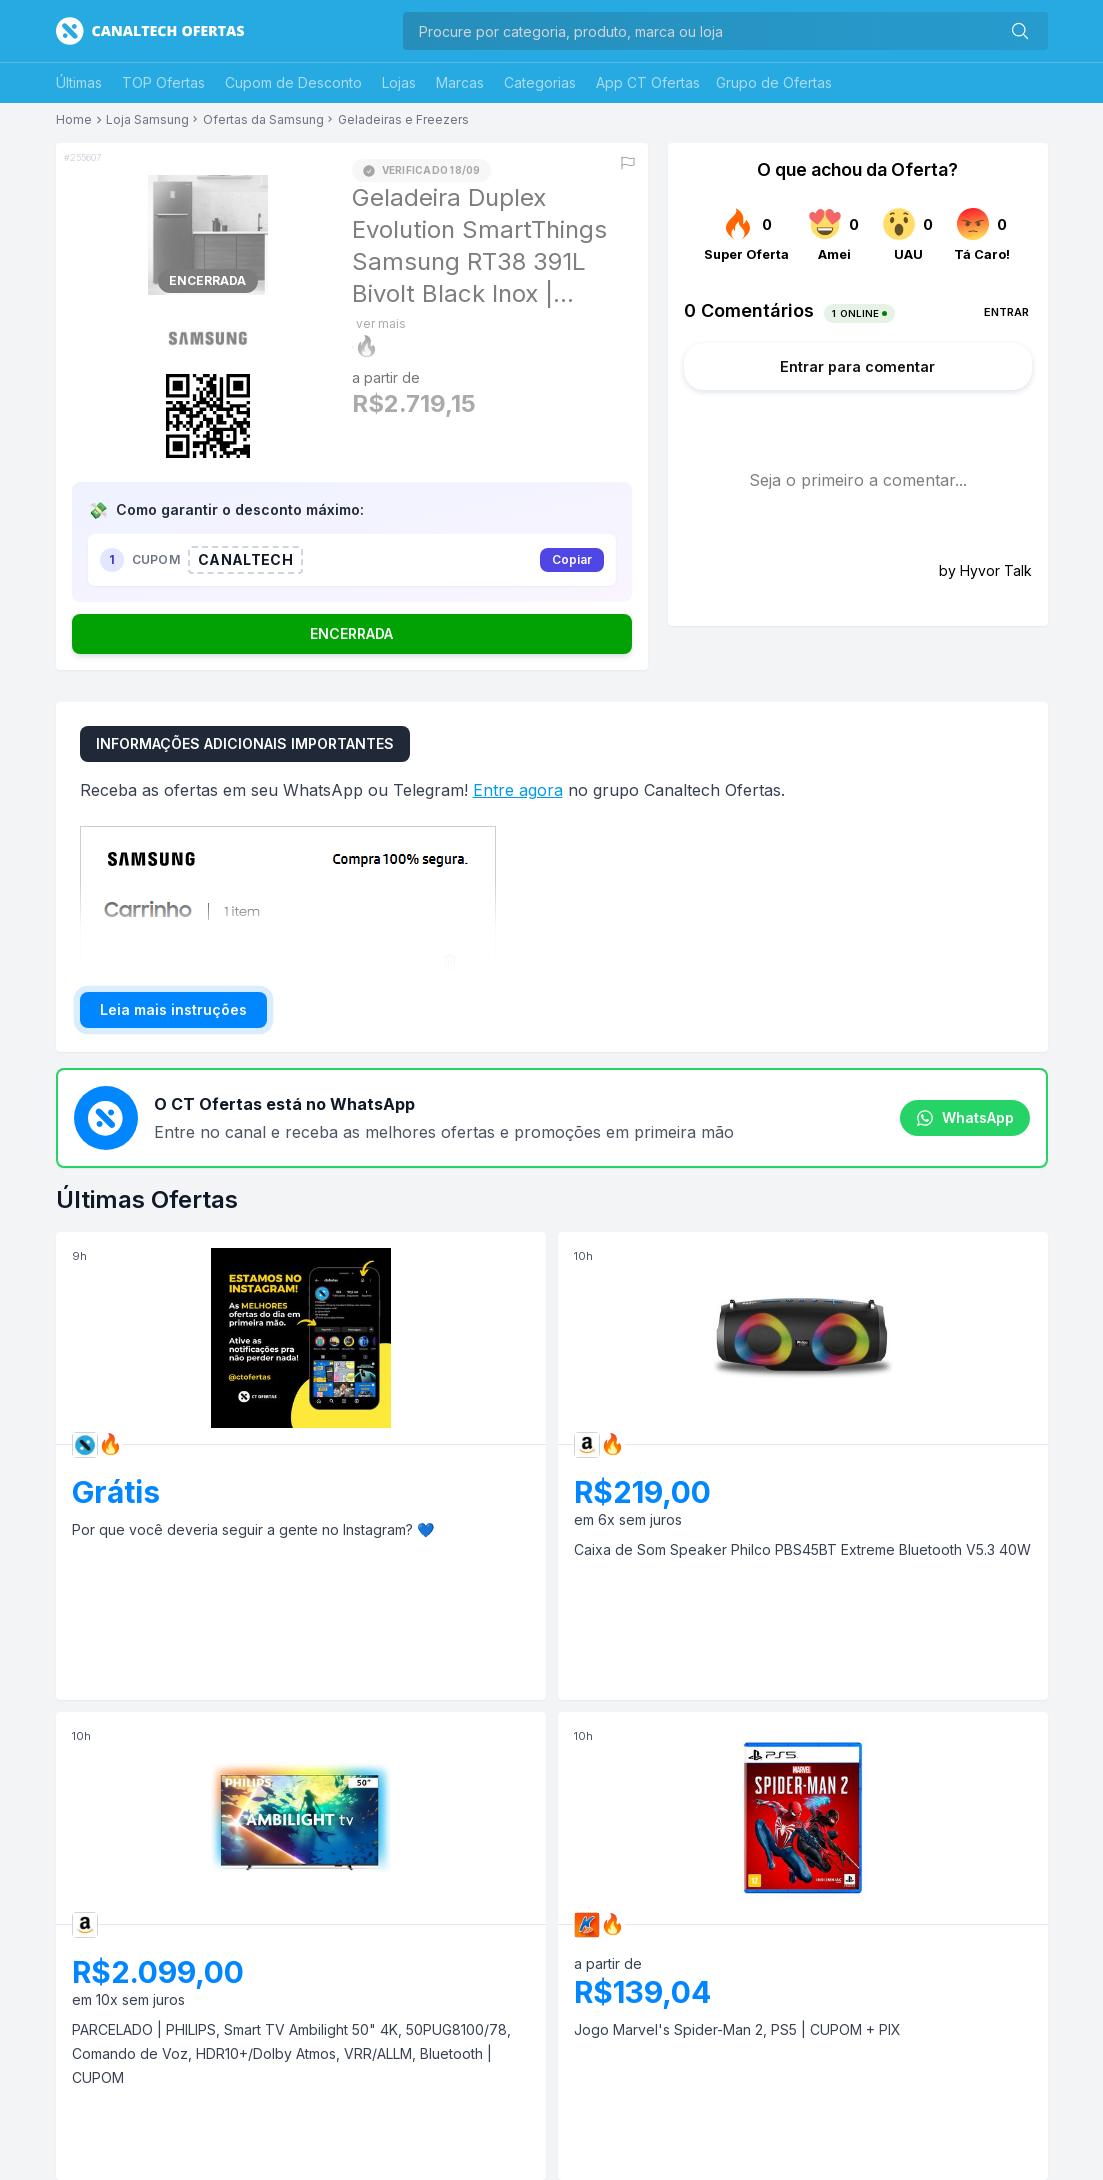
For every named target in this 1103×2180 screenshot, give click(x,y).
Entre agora (518, 790)
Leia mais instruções (173, 1009)
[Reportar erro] (628, 163)
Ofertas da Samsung (263, 120)
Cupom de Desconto (293, 82)
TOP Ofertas (163, 82)
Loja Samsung (147, 120)
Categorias (540, 82)
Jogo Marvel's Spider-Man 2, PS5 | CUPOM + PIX (737, 2029)
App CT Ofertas (648, 82)
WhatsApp (965, 1118)
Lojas (399, 82)
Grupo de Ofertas (774, 82)
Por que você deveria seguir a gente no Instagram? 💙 (253, 1529)
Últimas (79, 82)
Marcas (460, 82)
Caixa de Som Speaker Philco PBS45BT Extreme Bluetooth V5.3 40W (802, 1549)
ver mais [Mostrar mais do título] (381, 323)
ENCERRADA (351, 633)
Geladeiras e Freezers (403, 120)
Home (74, 120)
